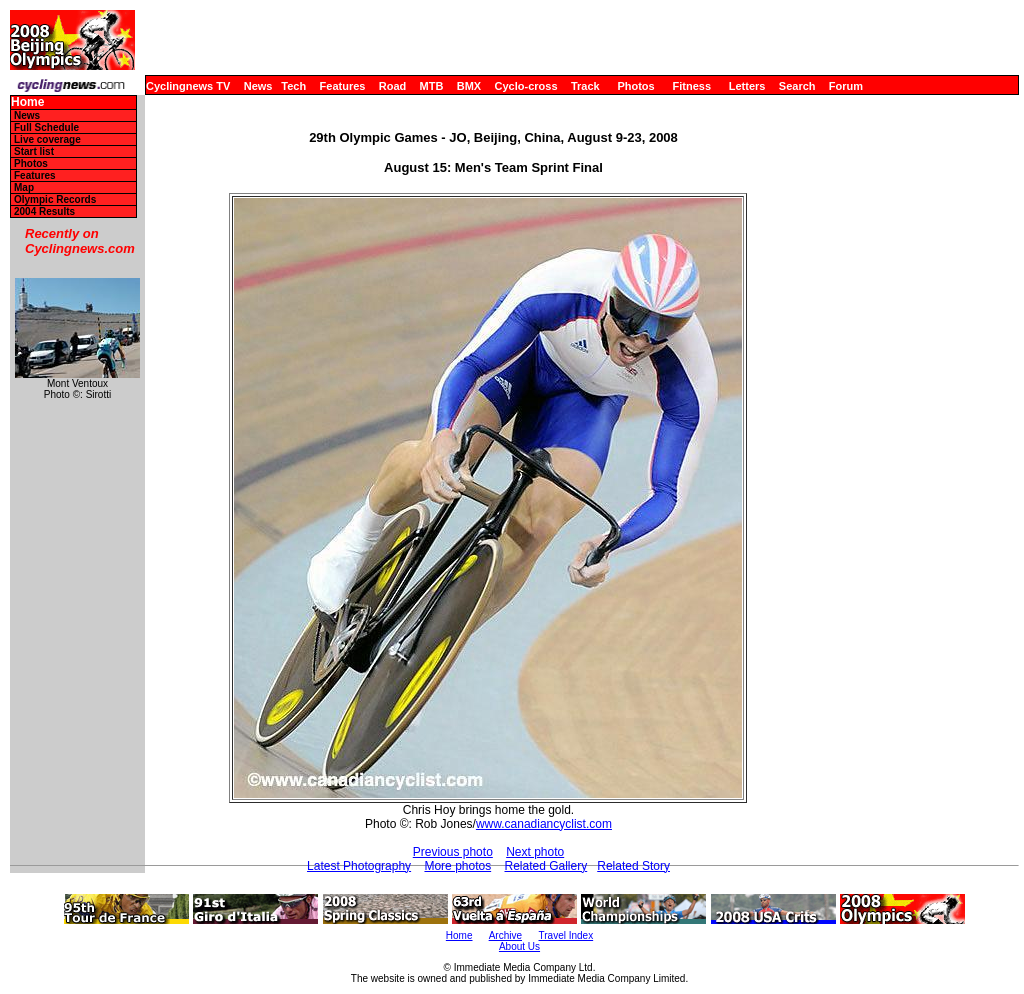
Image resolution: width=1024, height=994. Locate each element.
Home (27, 102)
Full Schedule (46, 127)
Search (797, 86)
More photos (457, 866)
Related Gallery (546, 866)
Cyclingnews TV (188, 86)
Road (393, 86)
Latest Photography (359, 866)
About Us (519, 946)
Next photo (535, 852)
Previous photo (453, 852)
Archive (505, 935)
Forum (846, 86)
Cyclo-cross (526, 86)
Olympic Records (55, 199)
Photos (635, 86)
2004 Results (44, 211)
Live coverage (47, 139)
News (258, 86)
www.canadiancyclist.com (544, 824)
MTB (432, 86)
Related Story (633, 866)
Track (585, 86)
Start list (34, 151)
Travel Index (566, 935)
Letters (747, 86)
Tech (293, 86)
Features (343, 86)
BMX (469, 86)
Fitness (691, 86)
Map (24, 187)
